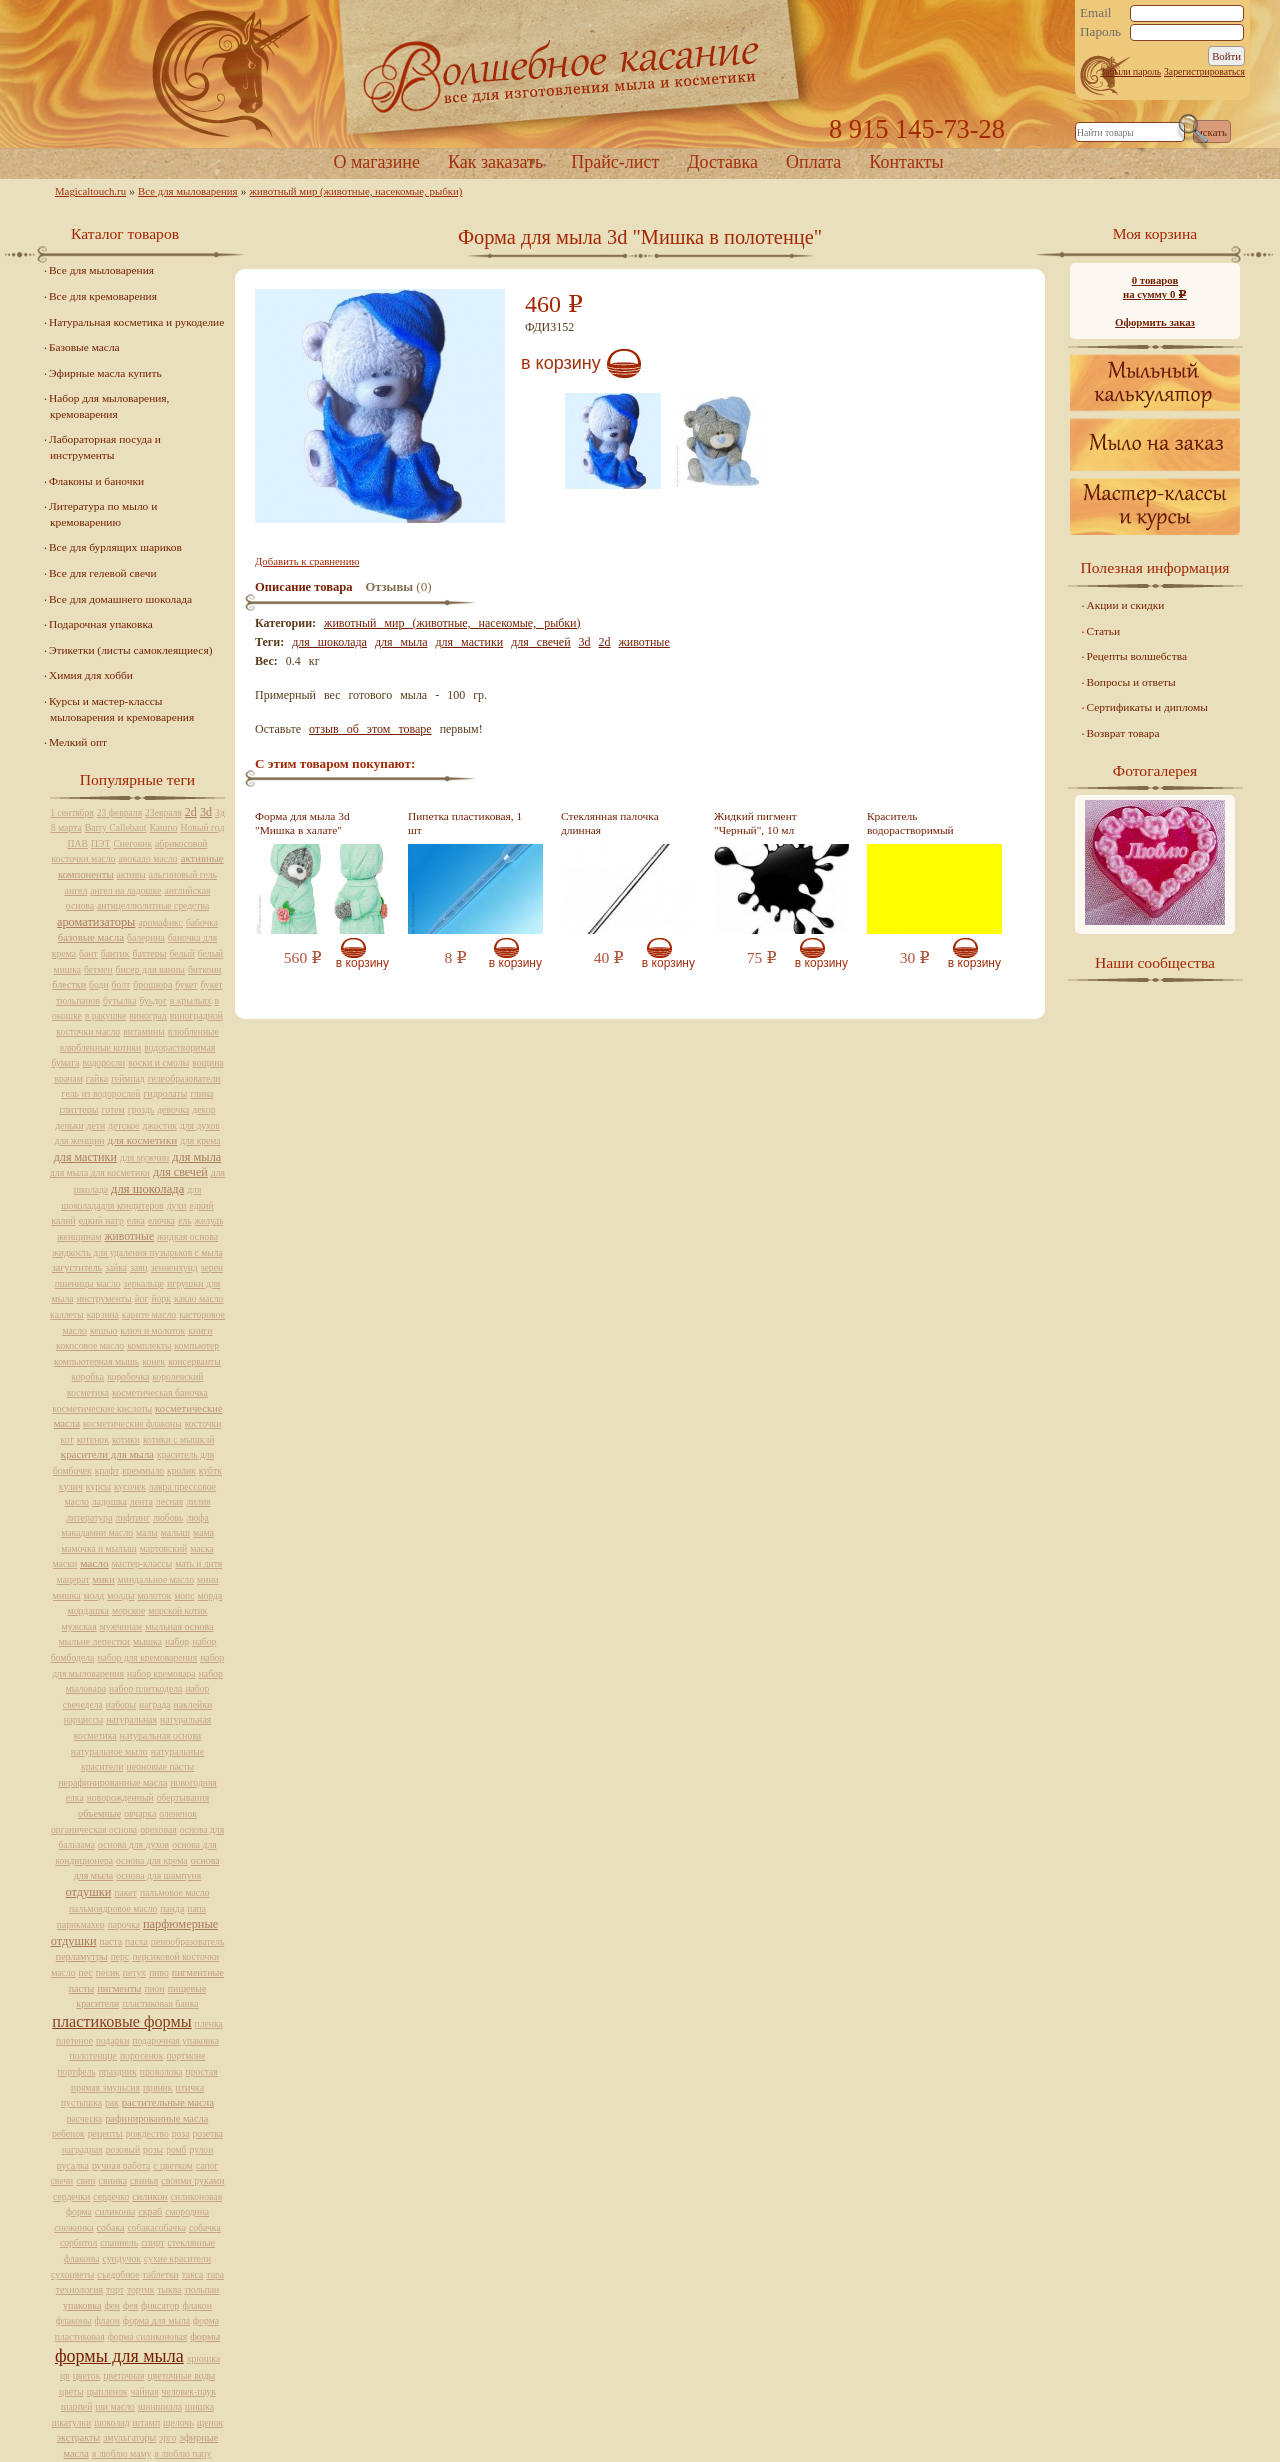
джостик (159, 1125)
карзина (103, 1314)
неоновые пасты (160, 1766)
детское (123, 1125)
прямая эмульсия (105, 2087)
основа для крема (152, 1860)
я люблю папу (183, 2453)
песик (108, 1972)
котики (126, 1439)
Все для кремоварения (103, 296)
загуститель (77, 1267)
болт (121, 984)
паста (111, 1941)
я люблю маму (122, 2453)
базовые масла (91, 937)
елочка (161, 1220)
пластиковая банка (160, 2003)
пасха (136, 1941)
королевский (177, 1376)
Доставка (722, 162)
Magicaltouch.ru (90, 191)
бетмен (98, 969)
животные (644, 642)
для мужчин (144, 1157)
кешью (104, 1330)
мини (207, 1579)
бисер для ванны (150, 969)
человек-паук (189, 2391)
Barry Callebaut (116, 827)
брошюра (152, 984)
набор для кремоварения (147, 1657)
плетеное (74, 2040)
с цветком (173, 2165)
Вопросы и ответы (1131, 682)
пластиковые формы (121, 2022)
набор (177, 1641)
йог (142, 1298)
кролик (181, 1470)
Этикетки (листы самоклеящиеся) (130, 650)
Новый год (202, 827)
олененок (178, 1813)
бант (88, 953)
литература (89, 1517)
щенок (210, 2422)
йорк (161, 1298)
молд (94, 1595)
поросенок (142, 2055)
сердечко (111, 2196)
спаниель (119, 2242)
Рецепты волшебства (1137, 656)
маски (65, 1563)
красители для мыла (107, 1454)
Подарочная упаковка (101, 624)
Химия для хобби (91, 675)
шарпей (76, 2406)
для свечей (540, 642)
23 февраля (119, 812)
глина (201, 1093)
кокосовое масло (90, 1345)
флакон (197, 2305)
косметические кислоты (102, 1408)
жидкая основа (187, 1236)
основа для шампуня (158, 1875)
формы (205, 2336)
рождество (147, 2133)
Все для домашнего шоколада (120, 599)
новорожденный (120, 1797)
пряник (158, 2087)
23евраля (163, 812)
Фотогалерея (1155, 770)
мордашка (88, 1610)
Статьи (1104, 631)
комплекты (149, 1345)
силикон (150, 2196)
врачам (68, 1078)
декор (203, 1109)
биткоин (204, 969)
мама (203, 1532)
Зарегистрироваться (1204, 71)
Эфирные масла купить (105, 373)
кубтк (210, 1470)
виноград (147, 1015)
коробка (88, 1376)
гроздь (141, 1109)
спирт (152, 2242)
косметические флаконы (132, 1423)
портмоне (185, 2055)
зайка (116, 1267)
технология (79, 2289)
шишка (199, 2406)
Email (1096, 13)
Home (640, 74)
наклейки (193, 1704)
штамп (147, 2422)
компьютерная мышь (96, 1361)
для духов (200, 1125)
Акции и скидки (1126, 605)
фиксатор (160, 2305)
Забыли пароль (1130, 71)
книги (200, 1330)
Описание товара (304, 587)
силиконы (115, 2211)
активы (131, 874)
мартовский (163, 1548)
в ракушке (105, 1015)
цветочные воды (181, 2375)
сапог (207, 2165)
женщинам (79, 1236)
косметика (88, 1392)
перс (120, 1956)
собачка (205, 2227)
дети (96, 1125)
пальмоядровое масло (113, 1908)
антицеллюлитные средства (153, 905)
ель (184, 1220)
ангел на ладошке (125, 890)
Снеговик (132, 843)
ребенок (68, 2133)
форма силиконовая (148, 2336)
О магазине (376, 162)
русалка (73, 2165)
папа (196, 1908)
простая (202, 2071)
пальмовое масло (175, 1892)
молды (120, 1595)
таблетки (160, 2274)
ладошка (109, 1501)
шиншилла (160, 2406)
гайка (97, 1078)
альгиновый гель (183, 874)
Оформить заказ (1155, 322)
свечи (62, 2180)
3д (220, 812)
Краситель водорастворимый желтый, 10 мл (910, 830)
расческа (84, 2118)
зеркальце (144, 1283)
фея (130, 2305)
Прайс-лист (615, 162)
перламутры (82, 1956)
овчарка (140, 1813)
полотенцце (93, 2055)
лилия (198, 1501)
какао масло (199, 1298)
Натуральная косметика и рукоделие (136, 322)
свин (85, 2180)
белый (181, 953)
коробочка (128, 1376)
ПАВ (78, 843)
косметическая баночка (160, 1392)
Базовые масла (84, 347)
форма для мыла (156, 2320)
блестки (69, 984)
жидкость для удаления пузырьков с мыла (137, 1252)
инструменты (104, 1298)
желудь (209, 1220)
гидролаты (165, 1093)
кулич (71, 1486)
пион (154, 1988)
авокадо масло (147, 858)
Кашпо (164, 827)
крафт (107, 1470)
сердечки (71, 2196)
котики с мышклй (179, 1439)
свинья (144, 2180)
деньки (69, 1125)
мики (104, 1579)
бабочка (202, 922)
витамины (144, 1031)
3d (585, 642)
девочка (173, 1109)
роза (181, 2133)
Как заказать (495, 162)
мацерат (72, 1579)
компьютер (196, 1345)
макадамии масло (97, 1532)
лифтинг (132, 1517)
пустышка (81, 2102)
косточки (203, 1423)
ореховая (158, 1829)
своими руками (192, 2180)
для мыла (401, 642)
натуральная (131, 1719)
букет (186, 984)
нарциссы (83, 1719)
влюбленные (193, 1031)
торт (115, 2289)
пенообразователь (188, 1941)
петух (134, 1972)
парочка (124, 1924)
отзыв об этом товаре (370, 729)
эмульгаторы (129, 2437)
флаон (107, 2320)
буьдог (153, 1000)
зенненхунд (174, 1267)
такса (193, 2274)
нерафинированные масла (112, 1782)
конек (153, 1361)
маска (202, 1548)
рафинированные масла (156, 2118)
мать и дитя (198, 1563)
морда (209, 1595)
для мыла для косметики (100, 1172)
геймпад (128, 1078)
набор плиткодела (145, 1688)
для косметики (142, 1140)
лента (141, 1501)
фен (112, 2305)
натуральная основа (160, 1735)
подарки (112, 2040)
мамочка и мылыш (99, 1548)
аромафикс (160, 922)
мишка (67, 1595)
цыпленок (107, 2391)
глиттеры (78, 1109)
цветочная (123, 2375)
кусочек (130, 1486)
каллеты (67, 1314)
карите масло (149, 1314)
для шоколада (329, 642)
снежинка (73, 2227)
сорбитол (78, 2242)
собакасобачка (157, 2227)
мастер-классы (142, 1563)
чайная (145, 2391)
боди (98, 984)
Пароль (1100, 32)
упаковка (82, 2305)
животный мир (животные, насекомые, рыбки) (356, 191)
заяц (139, 1267)
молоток (154, 1595)
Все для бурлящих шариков (115, 547)
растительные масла (168, 2102)
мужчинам (121, 1626)
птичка (190, 2087)
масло (94, 1563)
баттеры (149, 953)
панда (172, 1908)
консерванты (194, 1361)
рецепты (105, 2133)
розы (153, 2149)
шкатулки (71, 2422)
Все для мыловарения (188, 191)
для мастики (470, 642)
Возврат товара (1123, 733)
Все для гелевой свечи (102, 573)
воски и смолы (158, 1062)
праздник (118, 2071)
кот (67, 1439)
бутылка (120, 1000)
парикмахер (81, 1924)
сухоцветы (72, 2274)
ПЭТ (100, 843)
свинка (113, 2180)
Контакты (906, 162)
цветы (71, 2391)
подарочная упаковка (175, 2040)
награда (155, 1704)
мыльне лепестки (94, 1641)
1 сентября (72, 812)
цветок (87, 2375)
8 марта (66, 827)
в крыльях (191, 1000)
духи (177, 1205)
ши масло (115, 2406)
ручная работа (121, 2165)
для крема (200, 1140)
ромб (176, 2149)
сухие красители (177, 2258)
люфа (197, 1517)
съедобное (118, 2274)
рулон (202, 2149)
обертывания (183, 1797)
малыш (175, 1532)
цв (65, 2375)
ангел (76, 890)
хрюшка (203, 2358)
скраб (150, 2211)
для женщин (79, 1140)
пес (86, 1972)
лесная (169, 1501)
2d (605, 642)
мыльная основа (179, 1626)
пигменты (119, 1988)
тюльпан (201, 2289)
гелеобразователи (184, 1078)
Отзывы (389, 587)
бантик (115, 953)
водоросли (103, 1062)
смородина (187, 2211)
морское (128, 1610)
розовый (123, 2149)
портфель (76, 2071)
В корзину (561, 363)
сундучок (122, 2258)
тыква (169, 2289)
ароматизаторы (96, 922)
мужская (79, 1626)
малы (147, 1532)
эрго (167, 2437)
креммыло (143, 1470)
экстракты (78, 2437)
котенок (93, 1439)
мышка (147, 1641)
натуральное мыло (109, 1751)
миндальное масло (156, 1579)
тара (215, 2274)
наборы (121, 1704)
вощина (207, 1062)
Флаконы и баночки (96, 481)
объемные (99, 1813)
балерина (146, 937)
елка (136, 1220)
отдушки (88, 1892)
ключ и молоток (153, 1330)
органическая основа (94, 1829)
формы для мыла (119, 2356)
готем (113, 1109)
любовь (168, 1517)
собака (111, 2227)
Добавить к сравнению (307, 561)
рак (112, 2102)
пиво (159, 1972)
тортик (141, 2289)
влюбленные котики (100, 1047)
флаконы (74, 2320)
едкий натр (101, 1220)
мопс (184, 1595)
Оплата (813, 162)
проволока (161, 2071)
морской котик (177, 1610)
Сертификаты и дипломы (1147, 707)
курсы (98, 1486)
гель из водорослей (101, 1093)
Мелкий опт (78, 742)
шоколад (111, 2422)
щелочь (178, 2422)
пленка (209, 2023)
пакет (125, 1892)
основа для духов (133, 1844)
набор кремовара (161, 1673)
